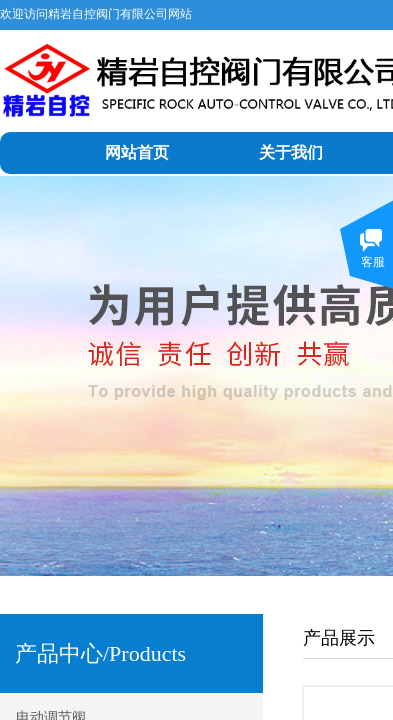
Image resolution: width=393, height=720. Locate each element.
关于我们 (291, 152)
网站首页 (137, 152)
